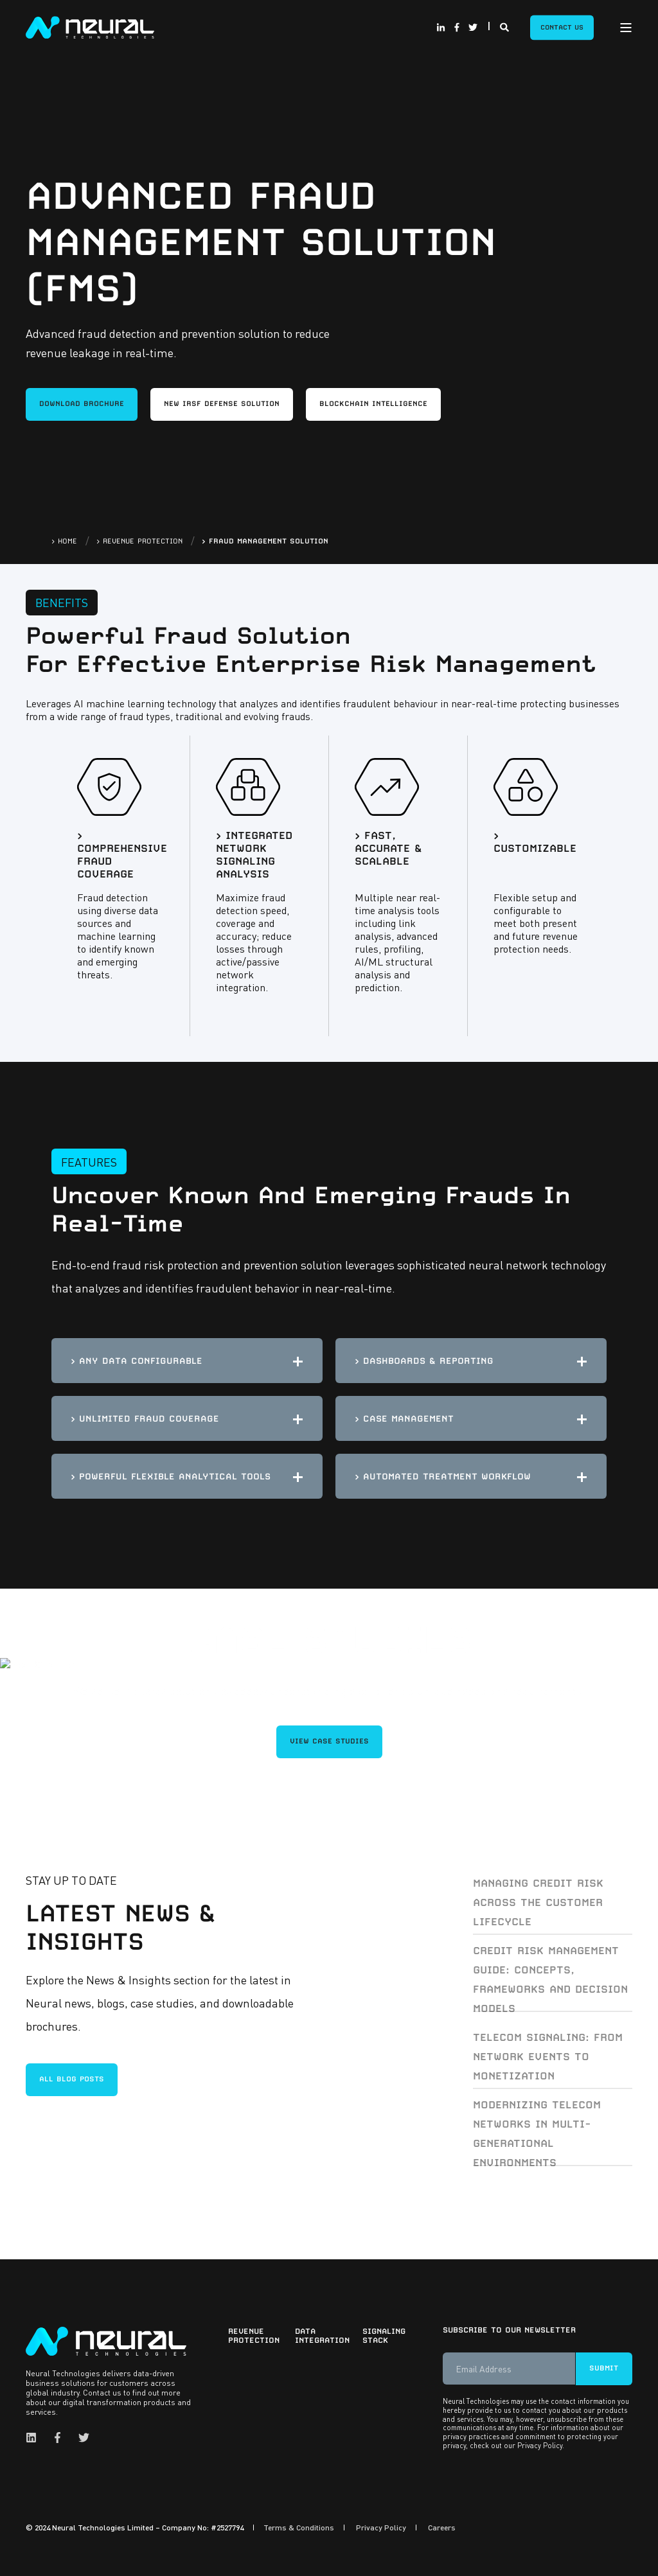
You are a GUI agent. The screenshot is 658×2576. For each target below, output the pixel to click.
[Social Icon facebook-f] (457, 27)
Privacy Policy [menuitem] (381, 2528)
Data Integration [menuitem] (320, 2336)
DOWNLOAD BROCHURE (81, 404)
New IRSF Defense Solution (222, 404)
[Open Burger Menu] (626, 28)
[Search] (505, 25)
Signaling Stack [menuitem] (383, 2336)
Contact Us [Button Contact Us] (561, 27)
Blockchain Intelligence (373, 404)
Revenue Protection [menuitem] (253, 2336)
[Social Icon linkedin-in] (442, 27)
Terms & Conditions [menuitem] (298, 2528)
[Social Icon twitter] (471, 27)
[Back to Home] (90, 25)
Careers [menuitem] (442, 2528)
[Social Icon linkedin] (35, 2437)
